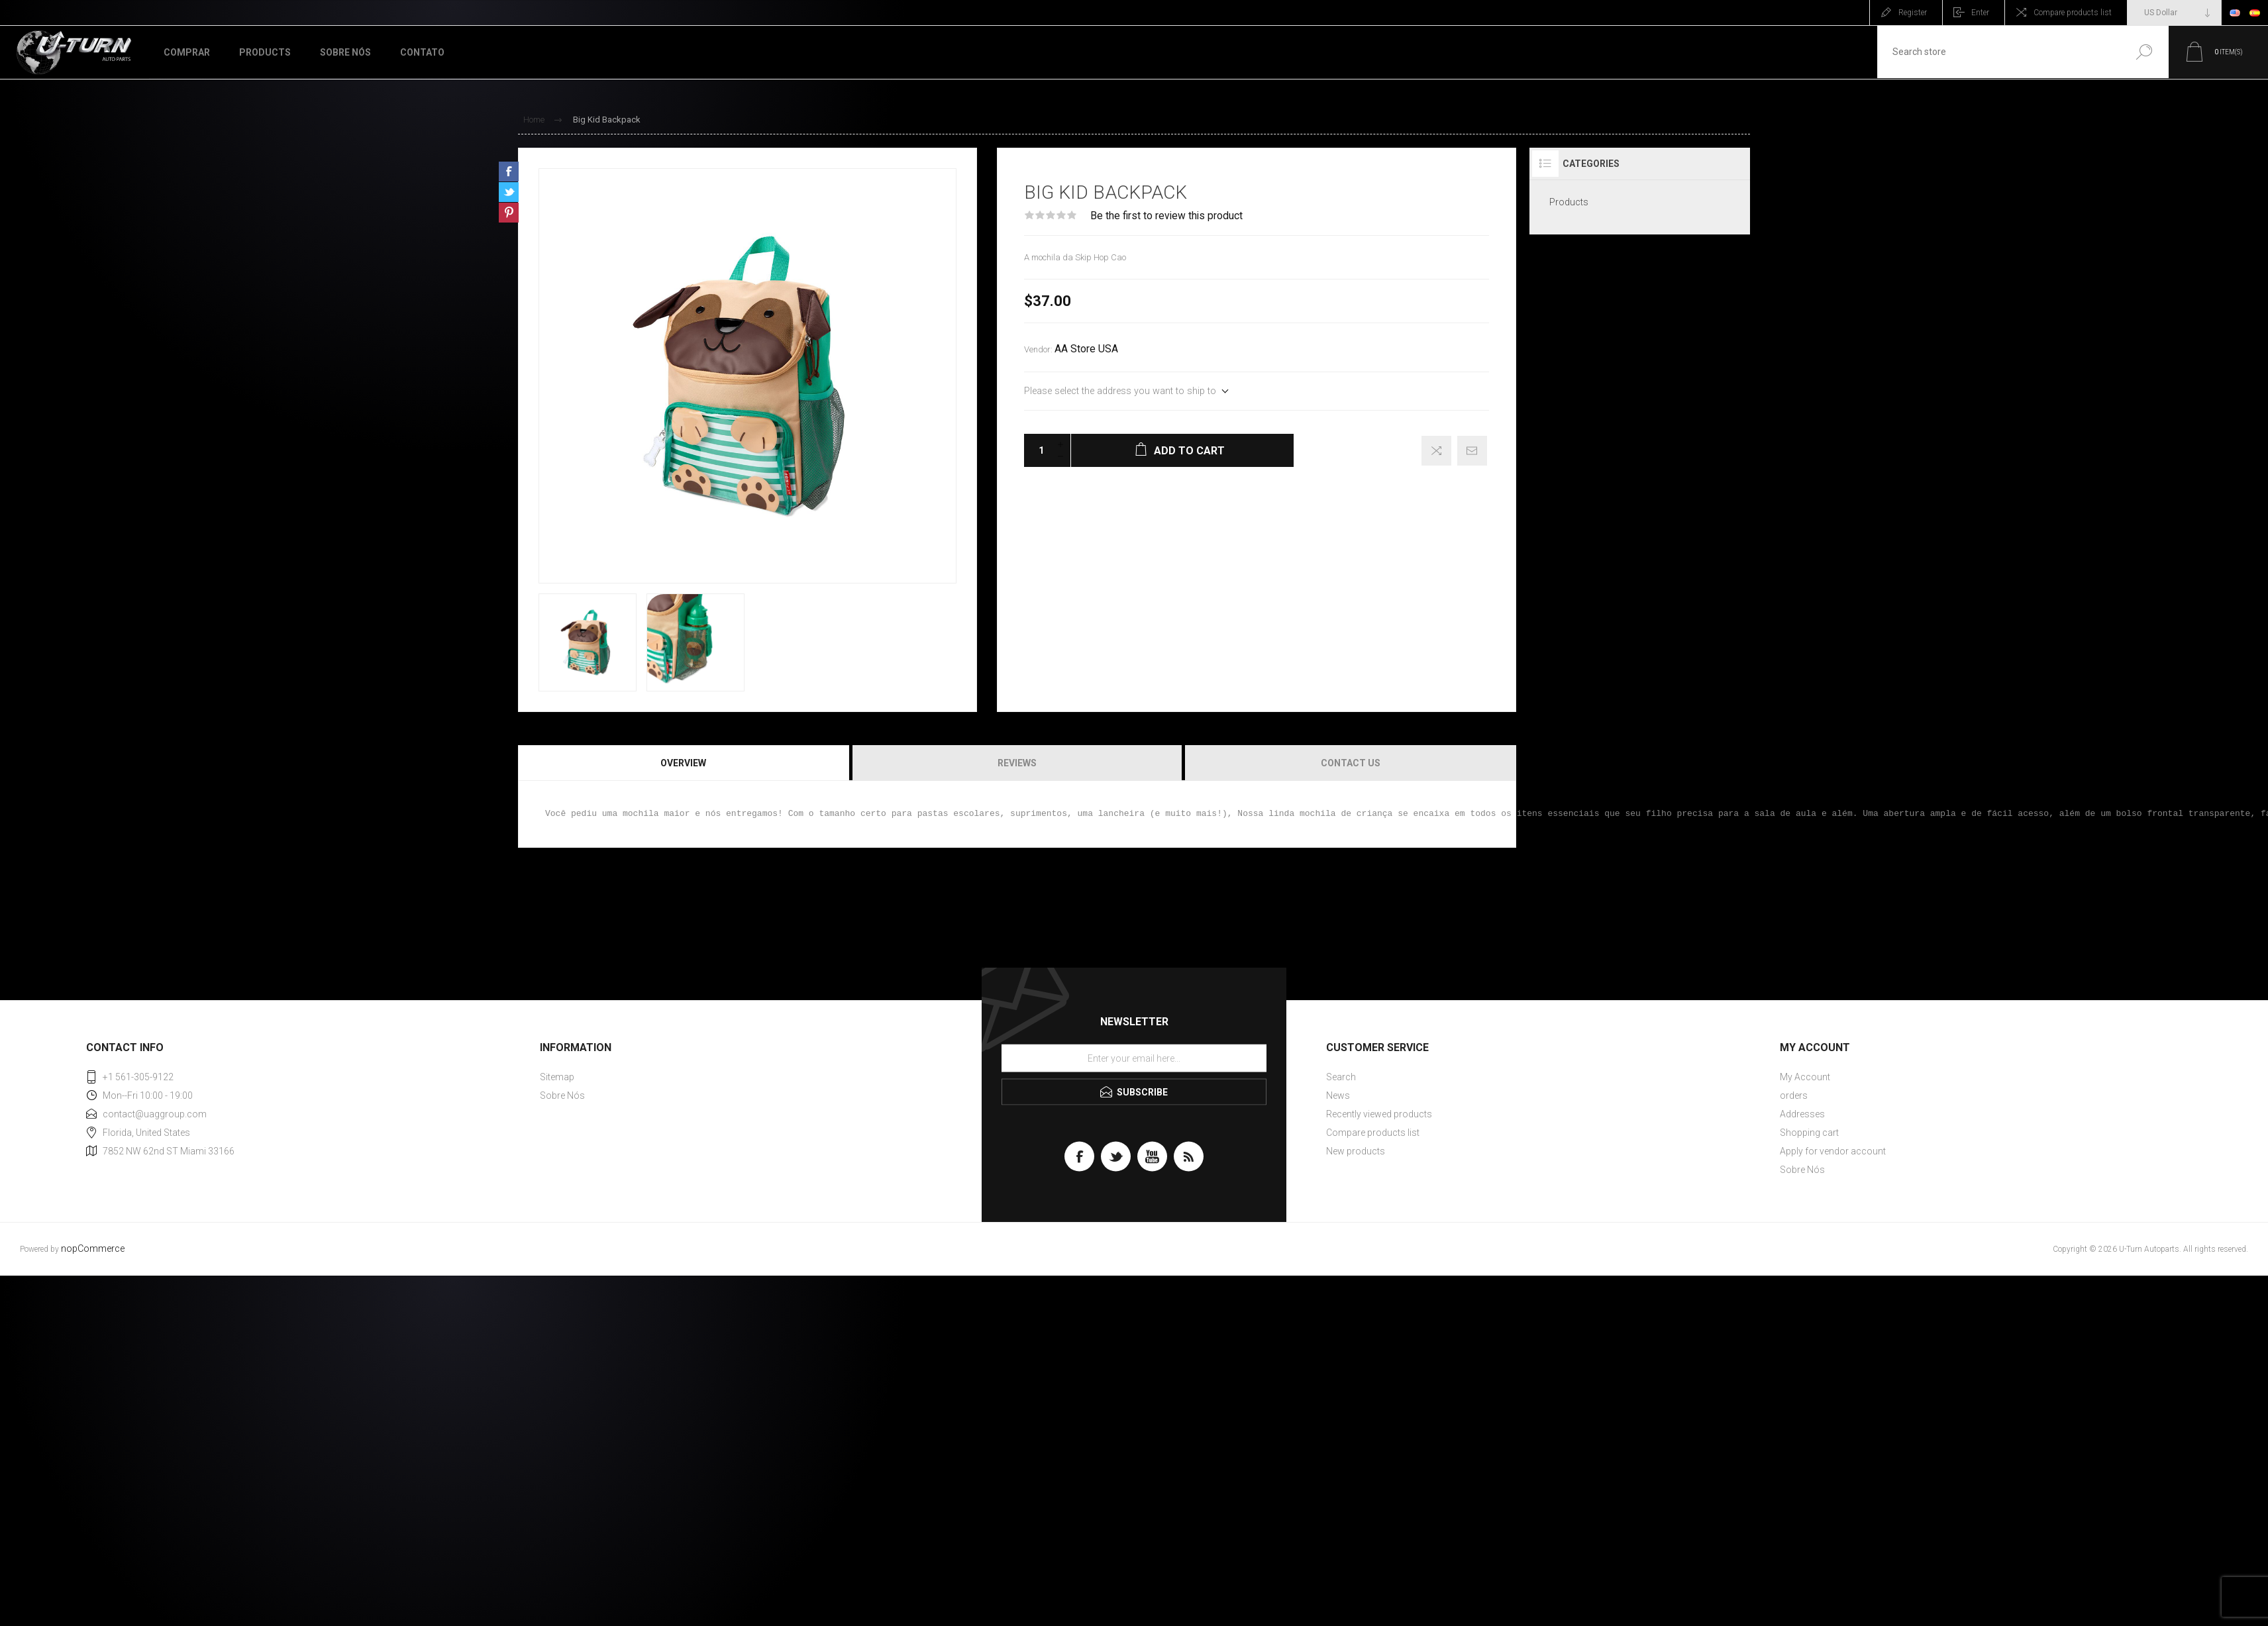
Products (1568, 202)
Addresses (1802, 1114)
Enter (1980, 12)
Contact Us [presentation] (1350, 763)
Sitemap (557, 1077)
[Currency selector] (2174, 12)
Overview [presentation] (683, 763)
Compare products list (2073, 12)
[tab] (684, 763)
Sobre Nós (562, 1095)
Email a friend (1472, 451)
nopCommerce (93, 1248)
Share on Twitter (509, 192)
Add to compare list (1436, 451)
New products (1355, 1151)
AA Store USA (1086, 349)
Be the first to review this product (1166, 216)
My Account (1805, 1077)
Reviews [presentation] (1017, 763)
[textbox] (1998, 52)
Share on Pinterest (509, 213)
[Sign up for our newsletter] (1134, 1058)
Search (2144, 52)
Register (1912, 12)
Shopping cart (1809, 1132)
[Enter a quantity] (1037, 450)
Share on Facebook (509, 171)
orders (1794, 1095)
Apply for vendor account (1833, 1151)
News (1338, 1095)
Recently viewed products (1379, 1114)
